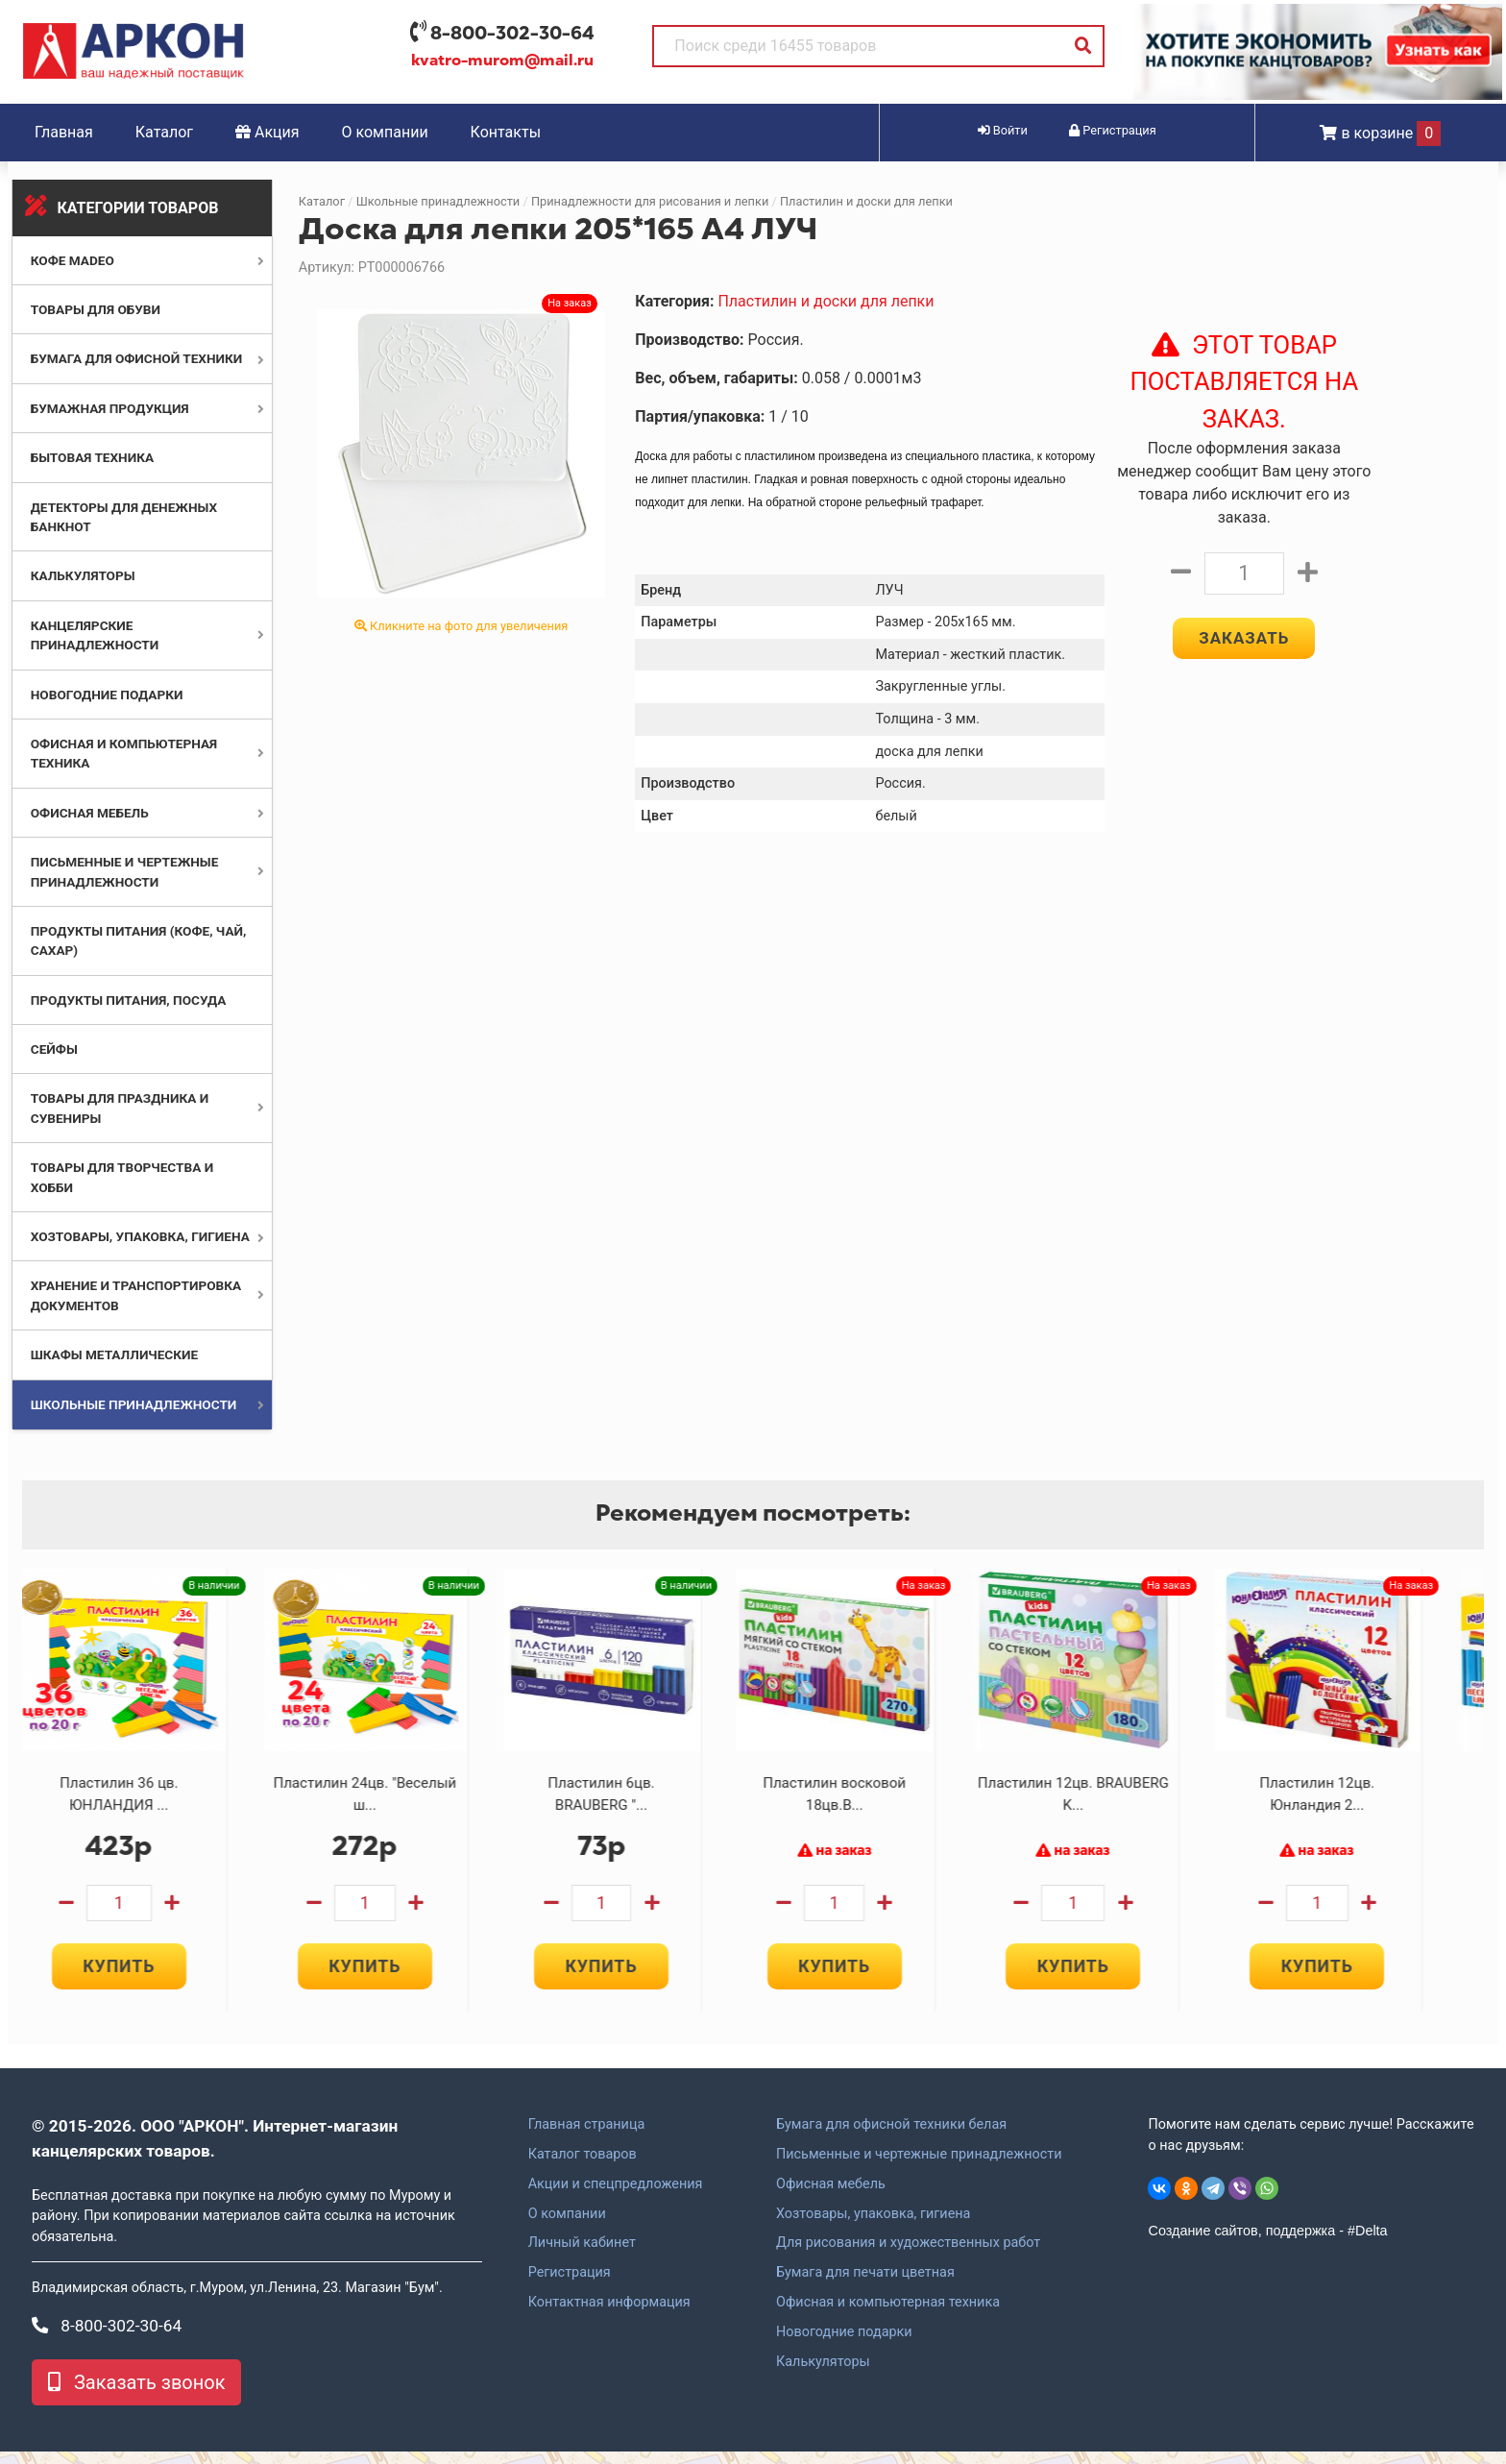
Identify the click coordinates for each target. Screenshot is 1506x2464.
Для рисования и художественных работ (908, 2255)
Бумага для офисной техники (137, 358)
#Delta (1368, 2242)
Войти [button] (1003, 130)
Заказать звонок (136, 2394)
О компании (385, 132)
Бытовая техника (92, 457)
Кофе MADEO (72, 260)
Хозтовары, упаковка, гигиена (140, 1236)
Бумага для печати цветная (865, 2285)
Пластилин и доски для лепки (866, 201)
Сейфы (54, 1049)
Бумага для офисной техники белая (891, 2136)
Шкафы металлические (114, 1354)
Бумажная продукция (110, 408)
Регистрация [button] (1112, 130)
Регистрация (569, 2285)
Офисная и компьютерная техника (888, 2314)
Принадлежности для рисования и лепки (649, 201)
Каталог (164, 132)
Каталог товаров (582, 2166)
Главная (64, 132)
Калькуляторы (83, 575)
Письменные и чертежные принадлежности (918, 2166)
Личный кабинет (582, 2255)
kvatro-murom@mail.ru (502, 60)
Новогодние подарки (107, 694)
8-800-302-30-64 (512, 33)
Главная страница (586, 2136)
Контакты (506, 132)
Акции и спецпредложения (615, 2196)
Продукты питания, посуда (129, 1000)
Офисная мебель (90, 812)
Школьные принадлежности (134, 1404)
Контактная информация (609, 2314)
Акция (267, 132)
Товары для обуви (95, 309)
